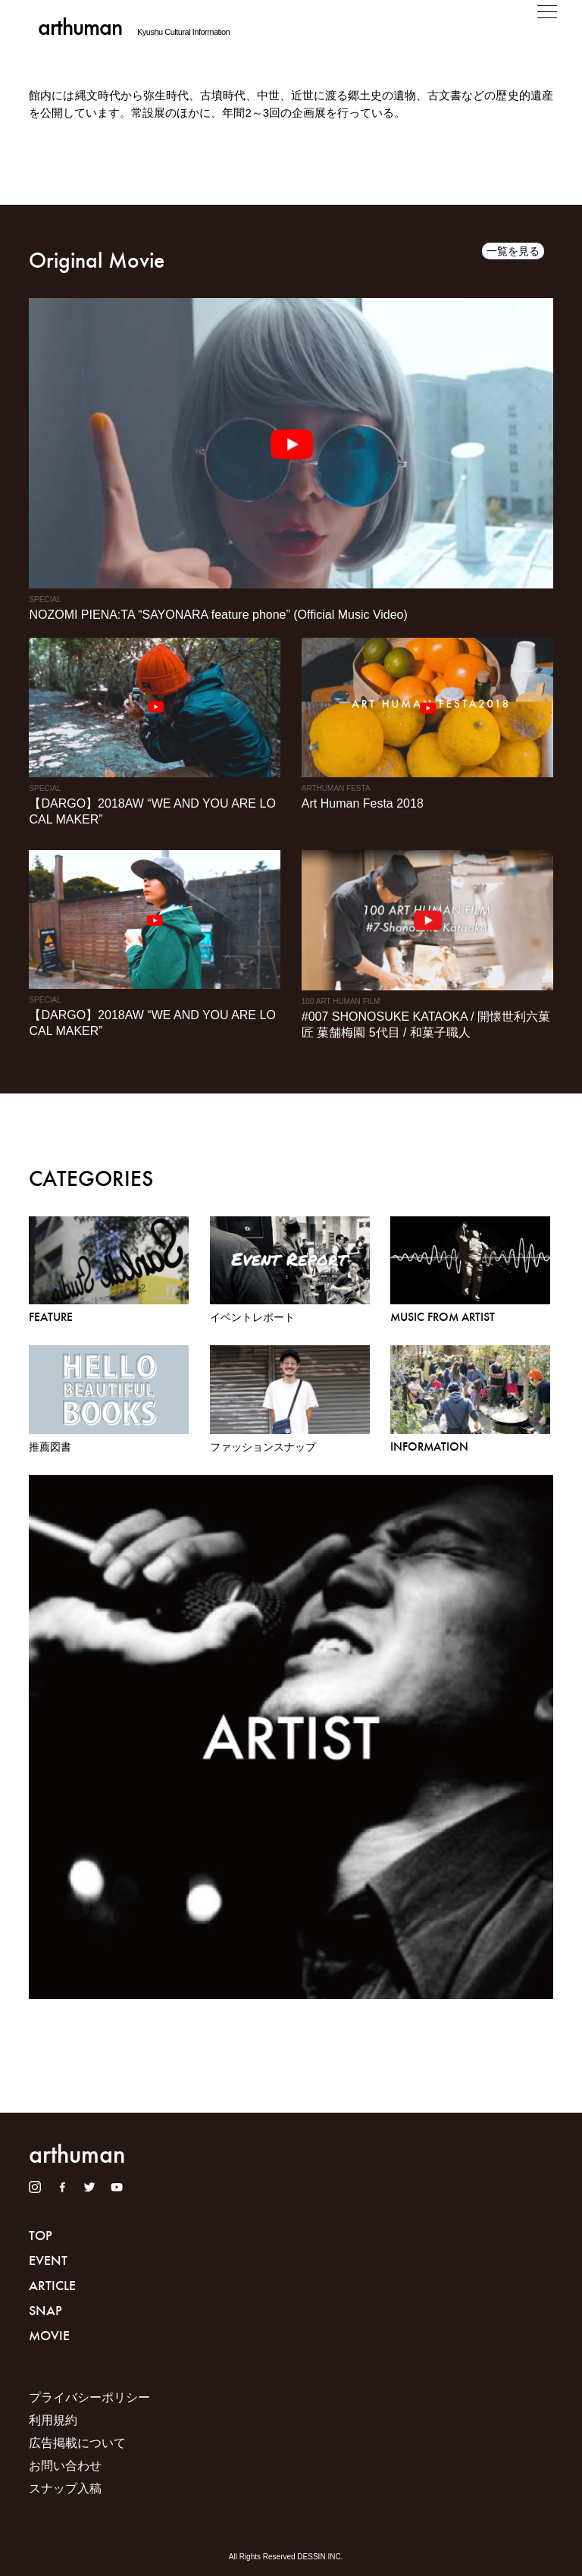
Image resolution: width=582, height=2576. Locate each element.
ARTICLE (52, 2285)
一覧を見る (513, 251)
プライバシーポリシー (89, 2397)
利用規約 (53, 2420)
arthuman (80, 27)
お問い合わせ (65, 2465)
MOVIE (49, 2335)
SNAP (45, 2310)
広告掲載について (77, 2442)
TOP (40, 2235)
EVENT (48, 2260)
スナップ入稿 (65, 2488)
